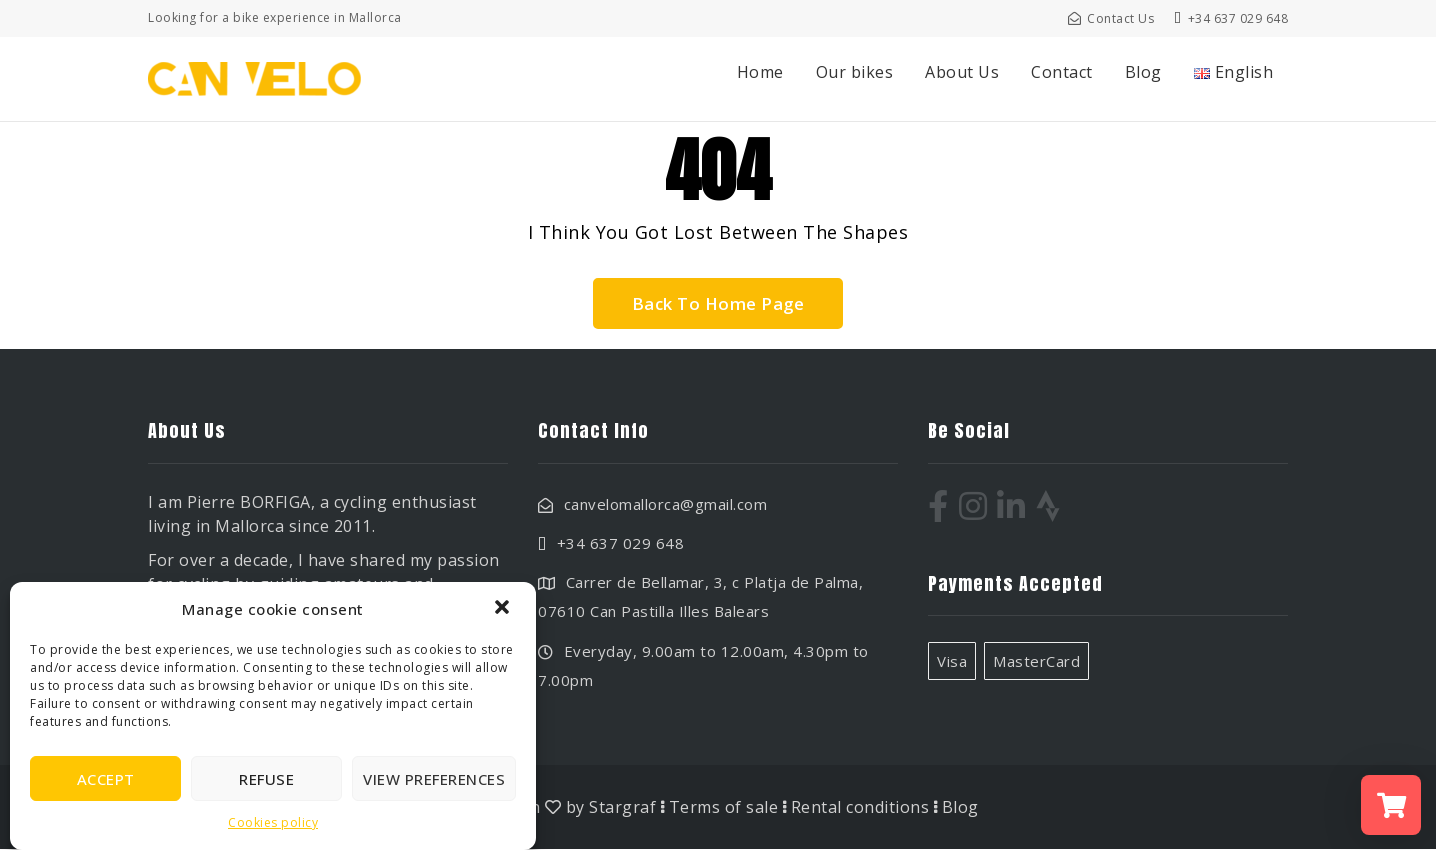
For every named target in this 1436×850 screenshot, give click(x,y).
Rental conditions (860, 808)
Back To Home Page (718, 303)
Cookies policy (273, 822)
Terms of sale (724, 808)
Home (760, 72)
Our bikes (855, 72)
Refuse (266, 779)
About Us (962, 72)
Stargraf (622, 808)
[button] (504, 609)
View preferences (434, 779)
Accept (106, 779)
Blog (1143, 72)
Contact (1062, 72)
